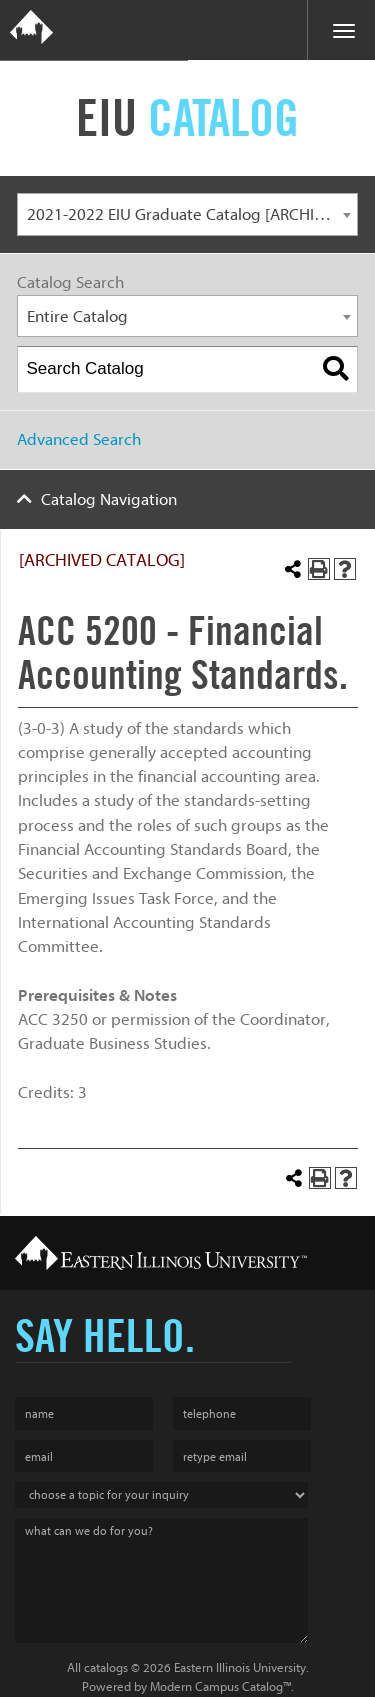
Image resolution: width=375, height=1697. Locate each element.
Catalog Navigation (109, 499)
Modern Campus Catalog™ (220, 1686)
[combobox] (187, 214)
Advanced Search (79, 439)
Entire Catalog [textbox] (77, 316)
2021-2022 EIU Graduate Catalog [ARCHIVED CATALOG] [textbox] (192, 214)
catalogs (106, 1667)
